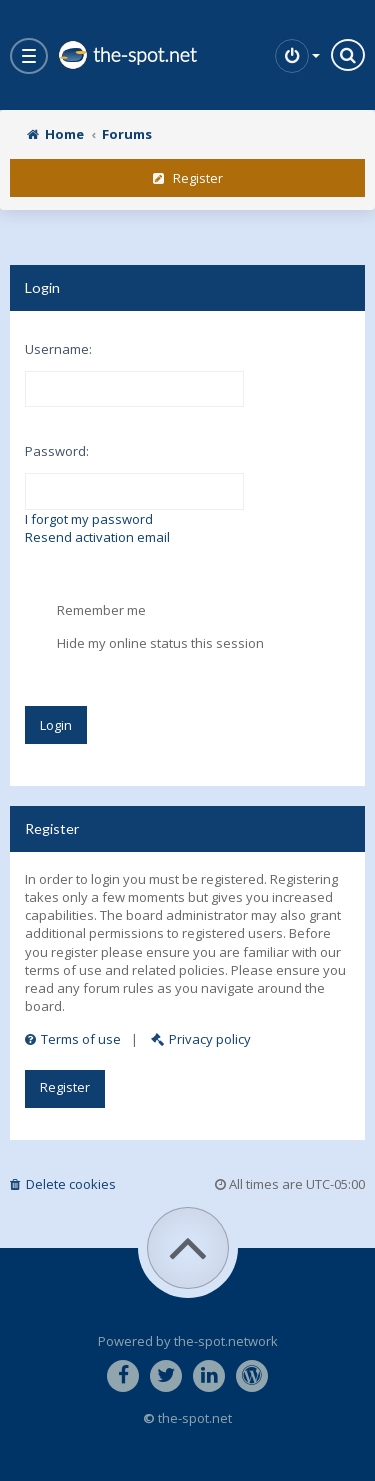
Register (188, 178)
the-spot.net (127, 55)
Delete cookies (63, 1184)
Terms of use (73, 1039)
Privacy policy (201, 1039)
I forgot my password (89, 519)
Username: (58, 349)
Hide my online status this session (144, 644)
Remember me (85, 611)
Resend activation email (97, 537)
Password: (57, 451)
